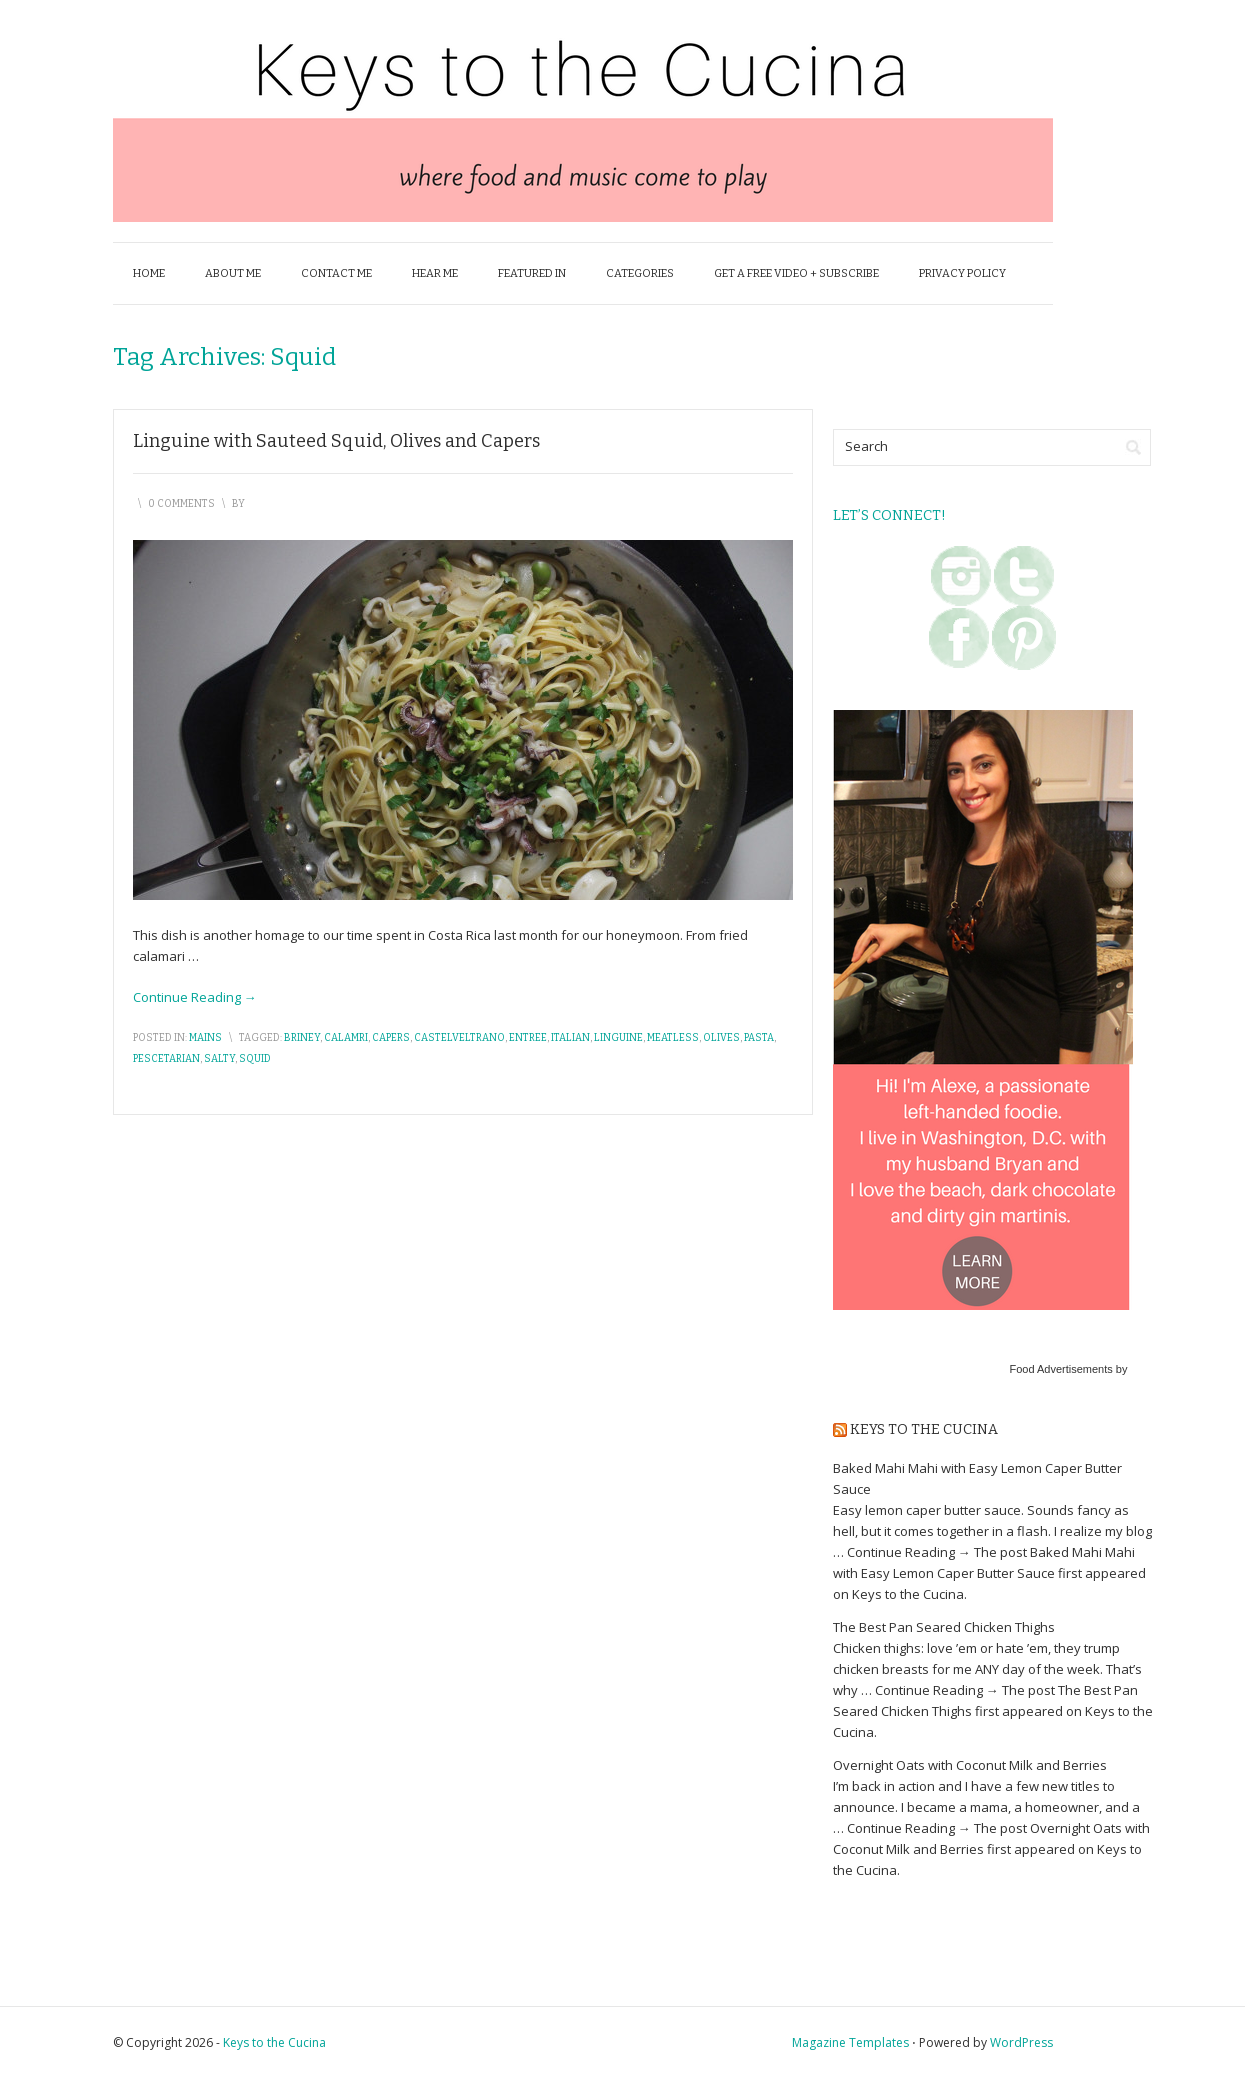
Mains (205, 1038)
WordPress (1021, 2042)
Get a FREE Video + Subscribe (796, 273)
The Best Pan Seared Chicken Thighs (944, 1627)
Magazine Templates (850, 2042)
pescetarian (166, 1059)
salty (219, 1059)
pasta (759, 1038)
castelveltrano (459, 1038)
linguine (618, 1038)
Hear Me (435, 273)
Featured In (532, 273)
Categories (640, 273)
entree (528, 1038)
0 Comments (181, 504)
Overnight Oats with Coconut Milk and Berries (970, 1765)
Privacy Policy (962, 273)
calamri (346, 1038)
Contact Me (336, 273)
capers (391, 1038)
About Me (233, 273)
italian (570, 1038)
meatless (673, 1038)
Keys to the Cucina (924, 1429)
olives (721, 1038)
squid (255, 1059)
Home (149, 273)
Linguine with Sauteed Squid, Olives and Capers (336, 441)
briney (302, 1038)
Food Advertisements (1060, 1369)
